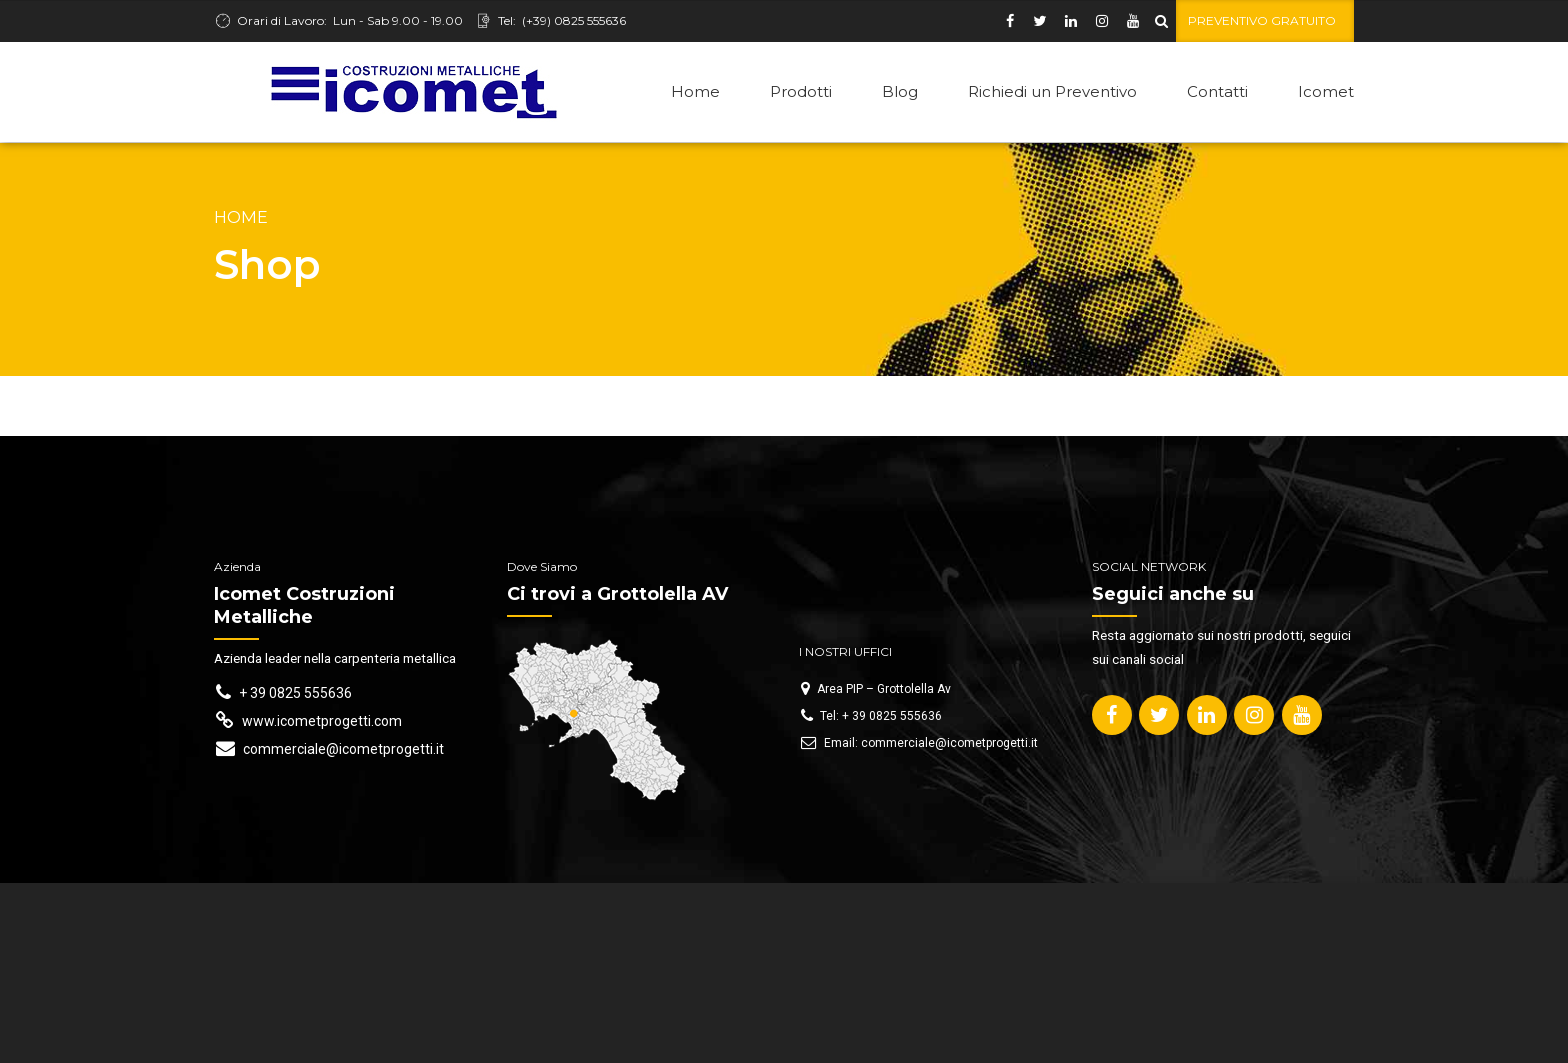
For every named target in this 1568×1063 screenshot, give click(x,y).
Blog (900, 91)
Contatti (1217, 91)
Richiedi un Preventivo (1052, 91)
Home (695, 91)
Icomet (1326, 91)
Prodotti (801, 91)
